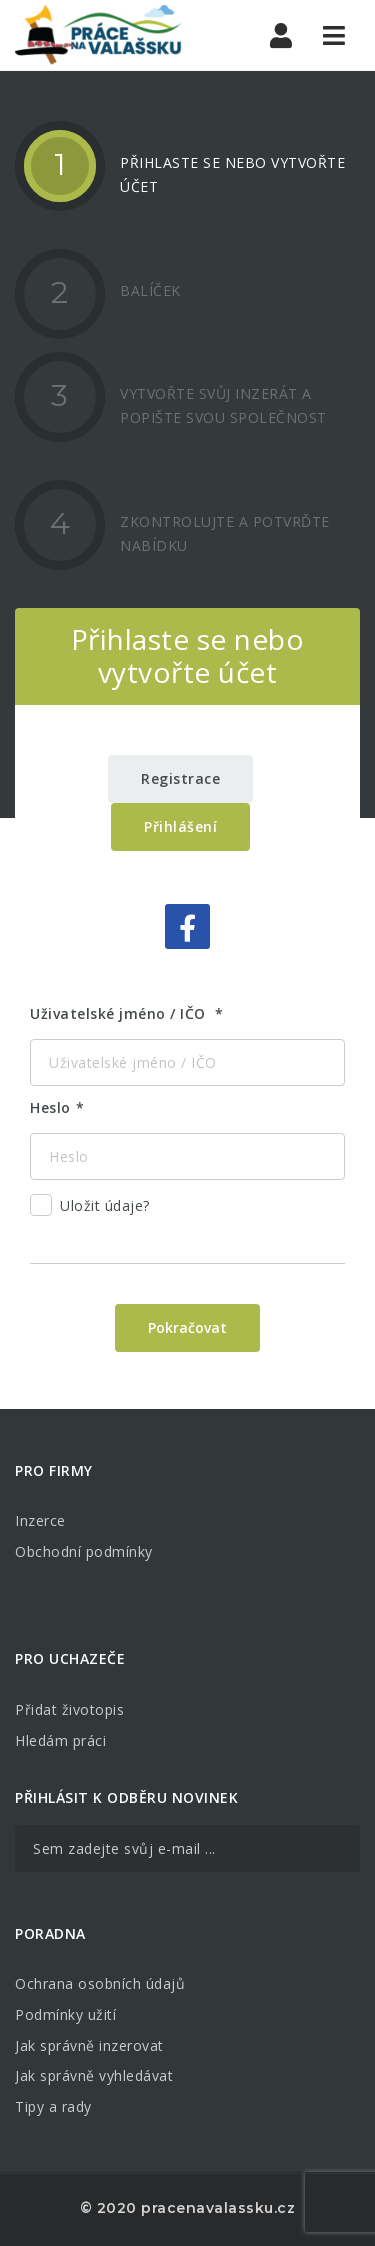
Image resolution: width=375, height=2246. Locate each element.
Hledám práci (60, 1740)
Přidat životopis (69, 1709)
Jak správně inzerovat (89, 2045)
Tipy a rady (53, 2106)
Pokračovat (187, 1327)
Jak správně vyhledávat (94, 2075)
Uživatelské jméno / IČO (120, 1013)
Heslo (50, 1107)
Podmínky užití (65, 2014)
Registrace (180, 778)
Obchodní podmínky (84, 1551)
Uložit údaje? (90, 1208)
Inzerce (40, 1520)
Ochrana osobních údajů (100, 1983)
